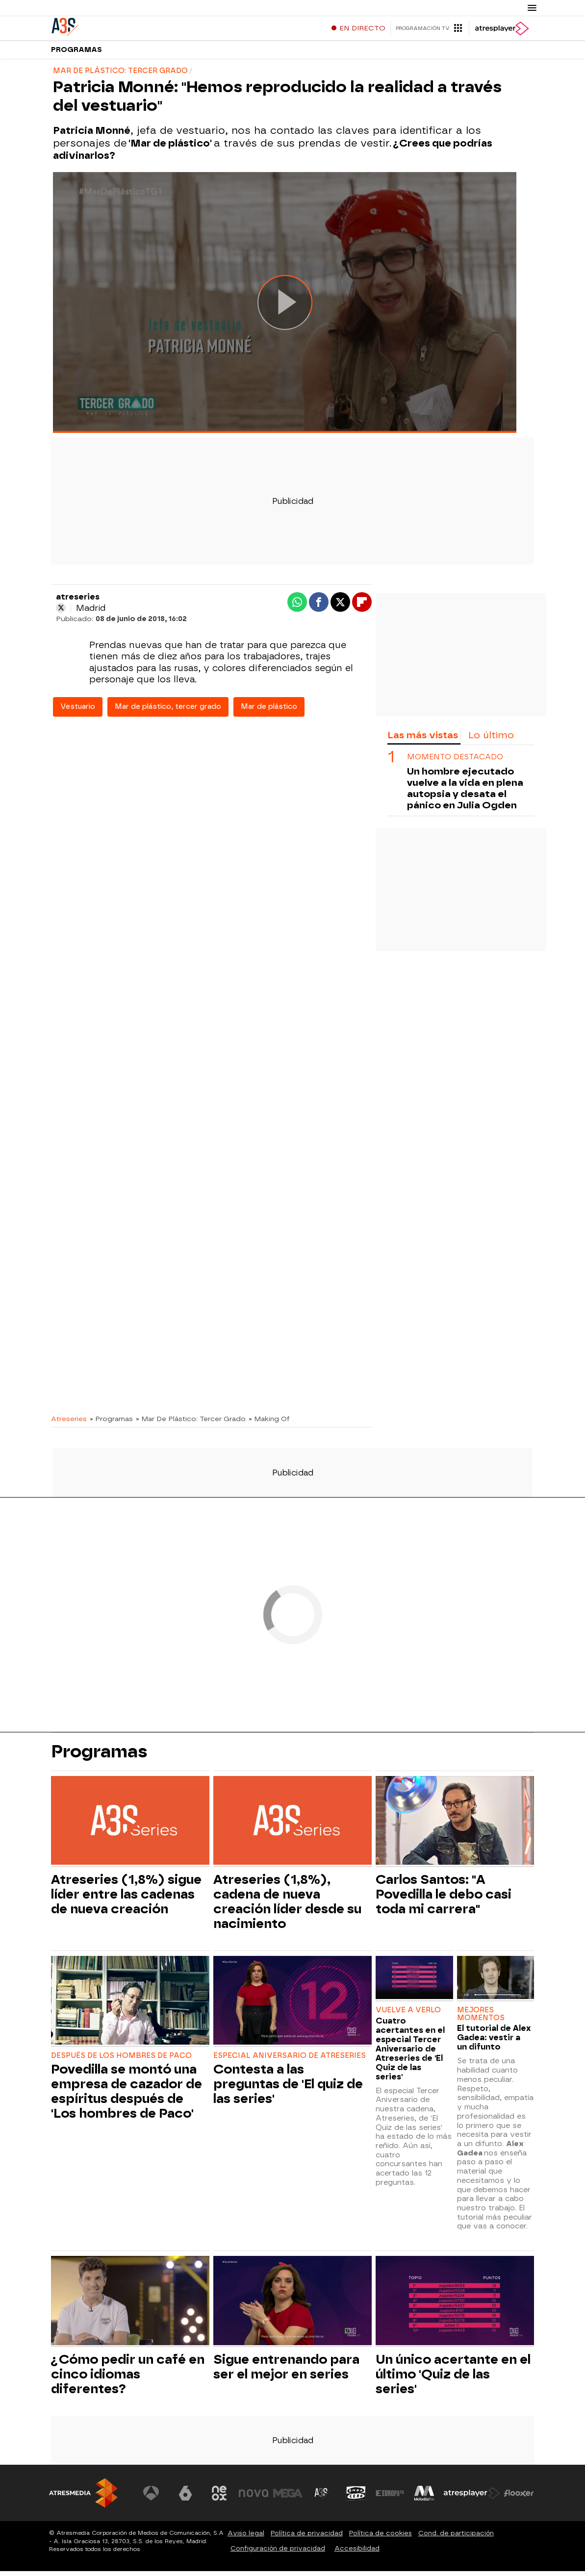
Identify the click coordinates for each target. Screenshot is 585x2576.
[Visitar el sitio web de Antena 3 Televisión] (151, 2498)
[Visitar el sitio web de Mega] (288, 2498)
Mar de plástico (269, 711)
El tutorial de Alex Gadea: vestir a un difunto (494, 2042)
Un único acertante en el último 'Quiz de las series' (453, 2379)
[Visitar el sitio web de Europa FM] (390, 2498)
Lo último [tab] (491, 740)
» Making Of (269, 1423)
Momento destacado (455, 762)
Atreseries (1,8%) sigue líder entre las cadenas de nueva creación (126, 1899)
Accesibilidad (357, 2553)
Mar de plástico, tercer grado (168, 711)
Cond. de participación (456, 2538)
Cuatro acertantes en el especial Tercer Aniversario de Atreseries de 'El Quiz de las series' (410, 2053)
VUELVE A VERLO (408, 2015)
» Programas (111, 1423)
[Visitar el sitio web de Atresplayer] (472, 2498)
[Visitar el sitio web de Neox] (219, 2498)
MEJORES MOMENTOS (481, 2019)
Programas (76, 54)
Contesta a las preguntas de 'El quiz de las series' (288, 2089)
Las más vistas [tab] (422, 740)
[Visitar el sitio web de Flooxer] (519, 2498)
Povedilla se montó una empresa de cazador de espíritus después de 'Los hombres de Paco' (126, 2096)
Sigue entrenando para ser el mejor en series (286, 2371)
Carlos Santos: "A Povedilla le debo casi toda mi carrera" (443, 1899)
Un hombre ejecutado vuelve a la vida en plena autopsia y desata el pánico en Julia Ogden (465, 793)
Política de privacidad (307, 2538)
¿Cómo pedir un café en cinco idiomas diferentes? (127, 2379)
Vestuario (77, 711)
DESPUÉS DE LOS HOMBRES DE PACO (121, 2060)
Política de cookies (380, 2538)
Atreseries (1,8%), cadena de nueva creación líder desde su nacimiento (287, 1906)
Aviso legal (246, 2538)
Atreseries (69, 1423)
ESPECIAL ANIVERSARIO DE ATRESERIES (289, 2060)
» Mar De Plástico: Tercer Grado (191, 1423)
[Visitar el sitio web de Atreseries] (321, 2498)
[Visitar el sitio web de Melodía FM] (424, 2498)
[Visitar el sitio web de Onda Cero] (356, 2498)
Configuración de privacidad (277, 2553)
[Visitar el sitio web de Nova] (253, 2498)
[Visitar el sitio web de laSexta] (185, 2498)
